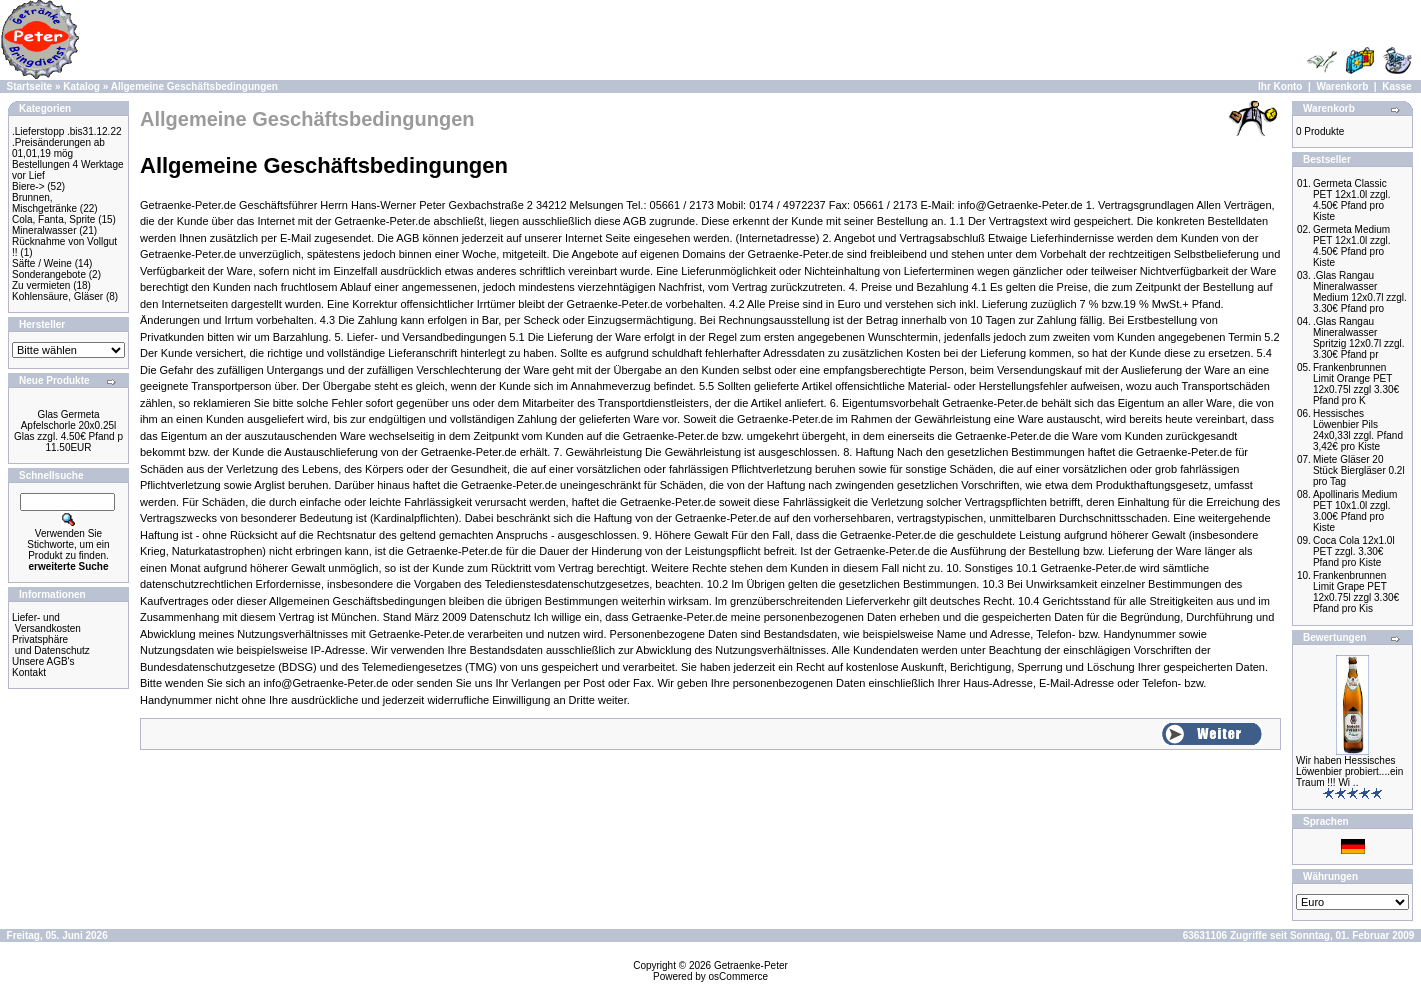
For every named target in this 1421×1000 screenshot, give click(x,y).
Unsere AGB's (43, 661)
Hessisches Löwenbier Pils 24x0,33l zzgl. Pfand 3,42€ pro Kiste (1358, 430)
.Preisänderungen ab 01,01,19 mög (58, 148)
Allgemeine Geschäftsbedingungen (194, 86)
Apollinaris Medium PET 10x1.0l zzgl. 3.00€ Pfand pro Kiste (1355, 511)
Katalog (81, 86)
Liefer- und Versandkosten (46, 623)
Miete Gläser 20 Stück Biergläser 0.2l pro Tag (1359, 470)
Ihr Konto (1280, 86)
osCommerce (738, 976)
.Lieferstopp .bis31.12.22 (67, 131)
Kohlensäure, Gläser (57, 296)
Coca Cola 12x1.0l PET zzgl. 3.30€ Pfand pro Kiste (1354, 551)
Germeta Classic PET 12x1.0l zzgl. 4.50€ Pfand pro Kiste (1352, 200)
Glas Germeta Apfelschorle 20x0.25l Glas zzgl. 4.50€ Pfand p (68, 425)
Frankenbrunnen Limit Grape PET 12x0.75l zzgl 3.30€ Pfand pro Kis (1356, 592)
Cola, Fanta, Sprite (53, 219)
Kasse (1396, 86)
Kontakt (29, 672)
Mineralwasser (44, 230)
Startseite (30, 86)
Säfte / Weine (42, 263)
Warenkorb (1342, 86)
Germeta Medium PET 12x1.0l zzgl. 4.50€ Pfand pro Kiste (1352, 246)
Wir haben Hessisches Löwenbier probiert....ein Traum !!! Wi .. (1349, 771)
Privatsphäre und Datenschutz (51, 645)
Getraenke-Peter (751, 965)
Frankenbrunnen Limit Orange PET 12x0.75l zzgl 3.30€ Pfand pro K (1356, 384)
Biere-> (28, 186)
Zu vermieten (41, 285)
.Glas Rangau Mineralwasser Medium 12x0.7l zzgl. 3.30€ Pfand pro (1360, 292)
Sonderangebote (49, 274)
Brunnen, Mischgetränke (44, 203)
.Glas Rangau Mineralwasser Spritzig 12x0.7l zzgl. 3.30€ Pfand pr (1359, 338)
